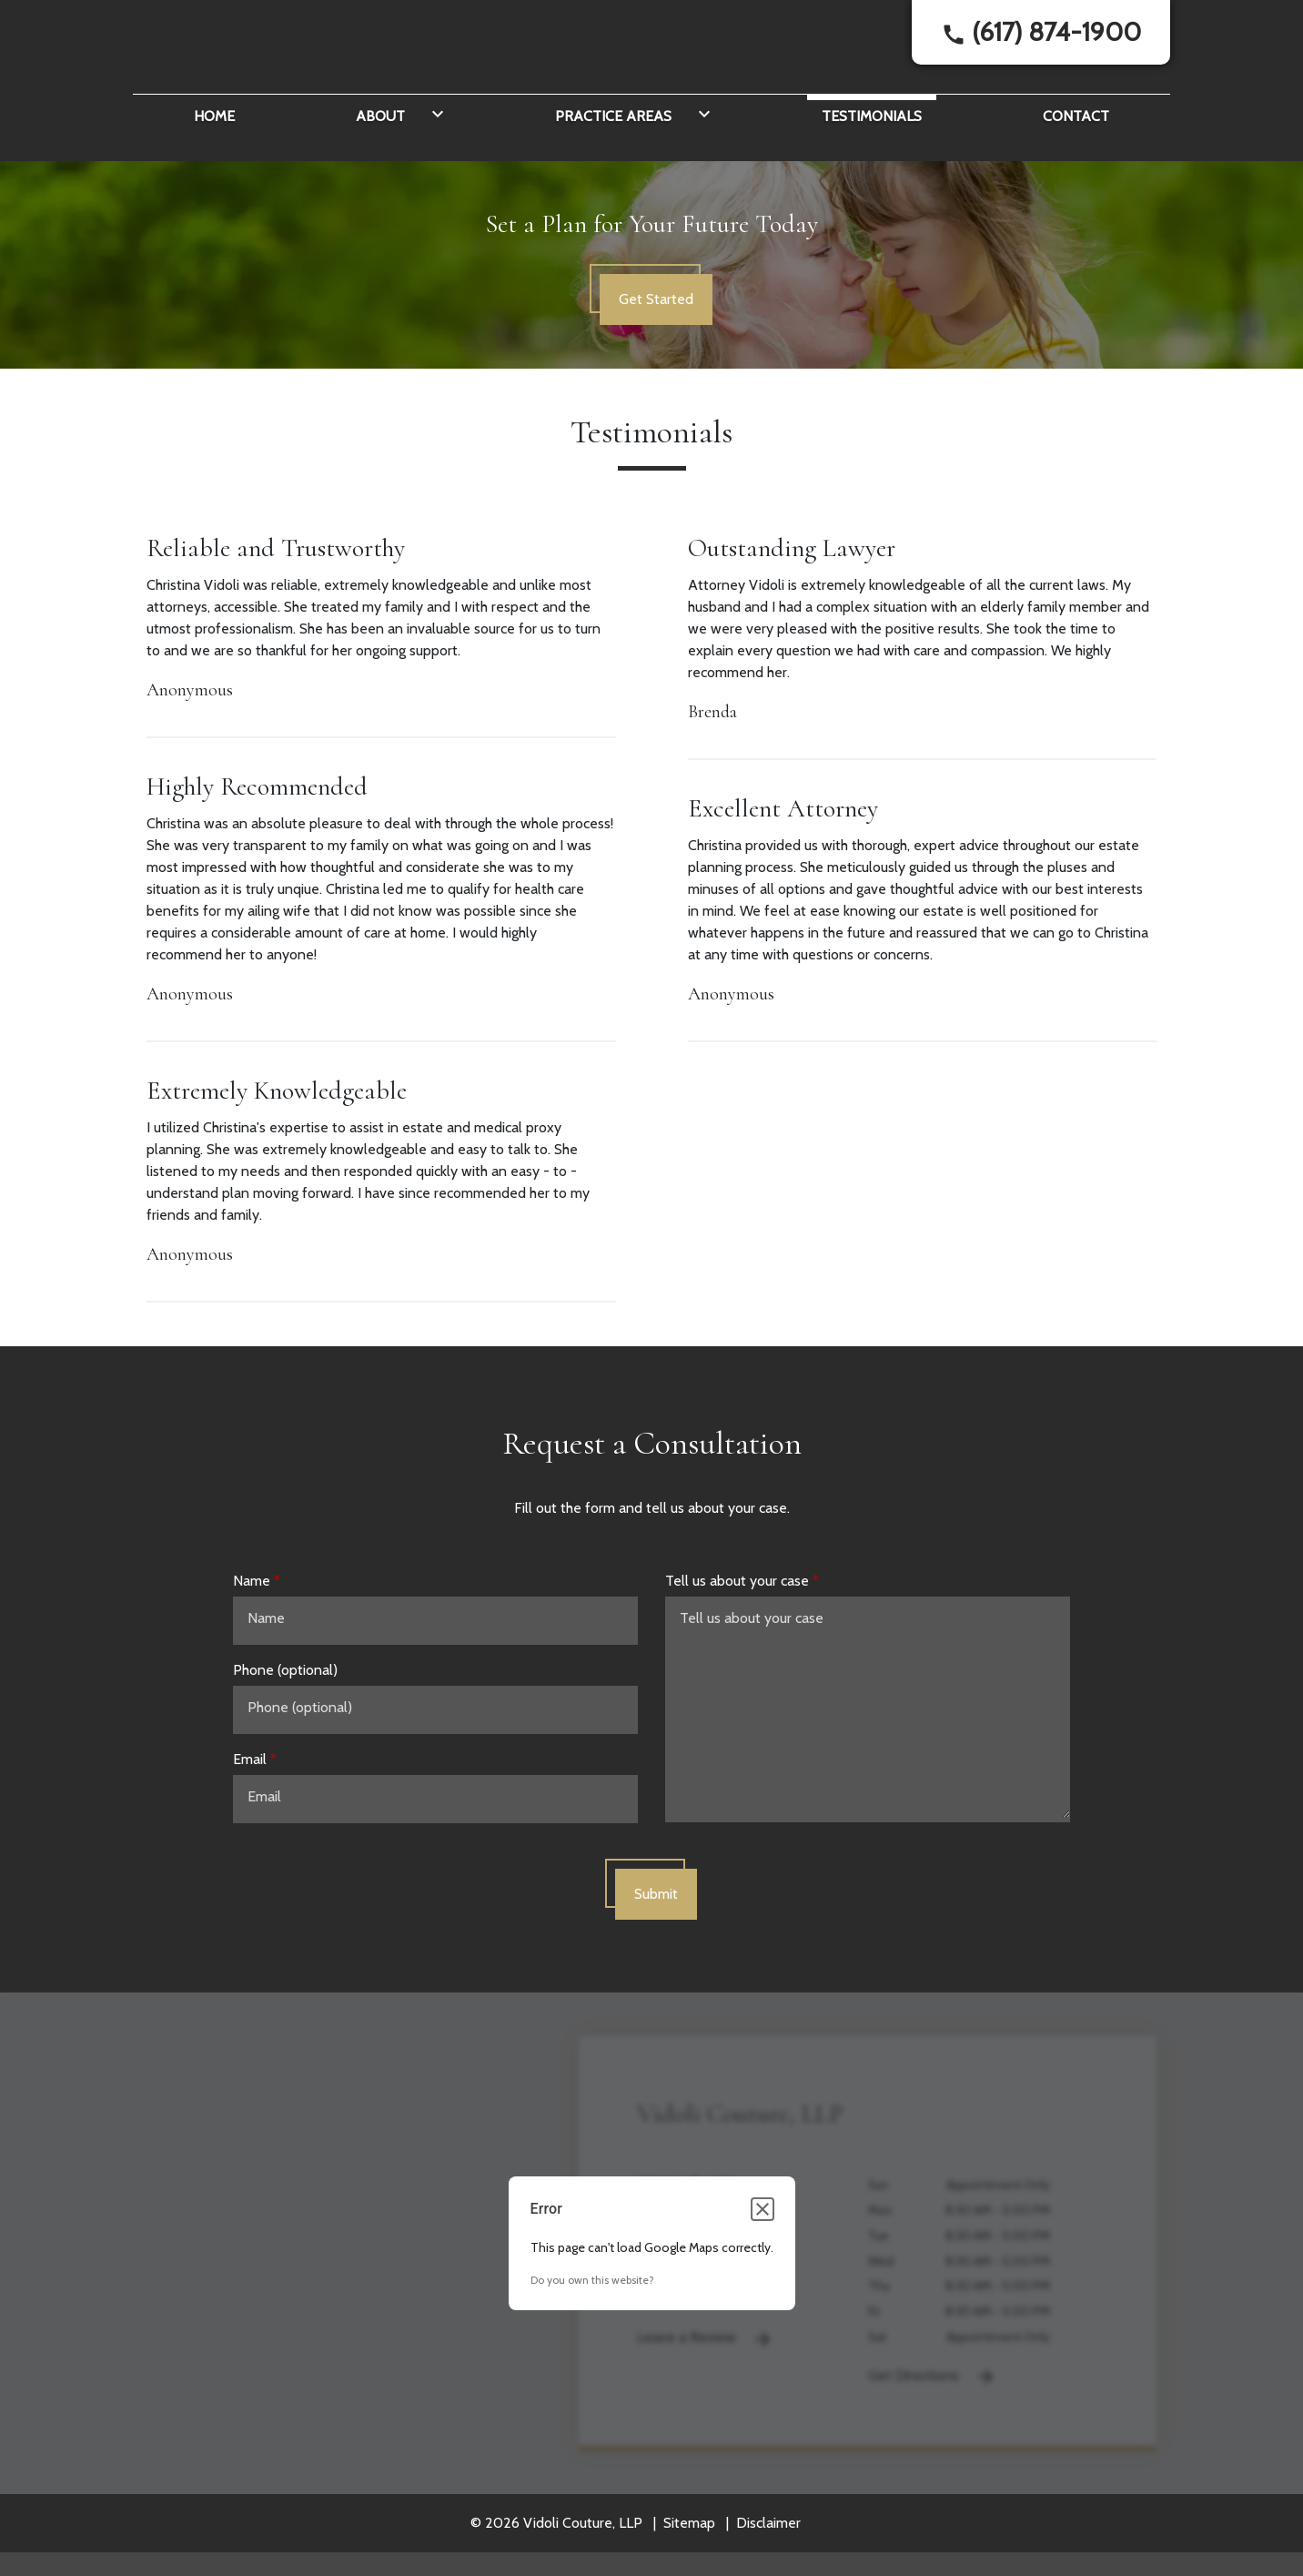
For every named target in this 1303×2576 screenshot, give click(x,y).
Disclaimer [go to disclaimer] (768, 2567)
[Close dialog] (762, 2254)
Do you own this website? (592, 2324)
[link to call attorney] (1041, 55)
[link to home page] (246, 62)
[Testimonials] (871, 158)
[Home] (214, 158)
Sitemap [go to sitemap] (689, 2567)
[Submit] (656, 1938)
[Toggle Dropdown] (434, 158)
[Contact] (1076, 158)
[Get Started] (656, 344)
